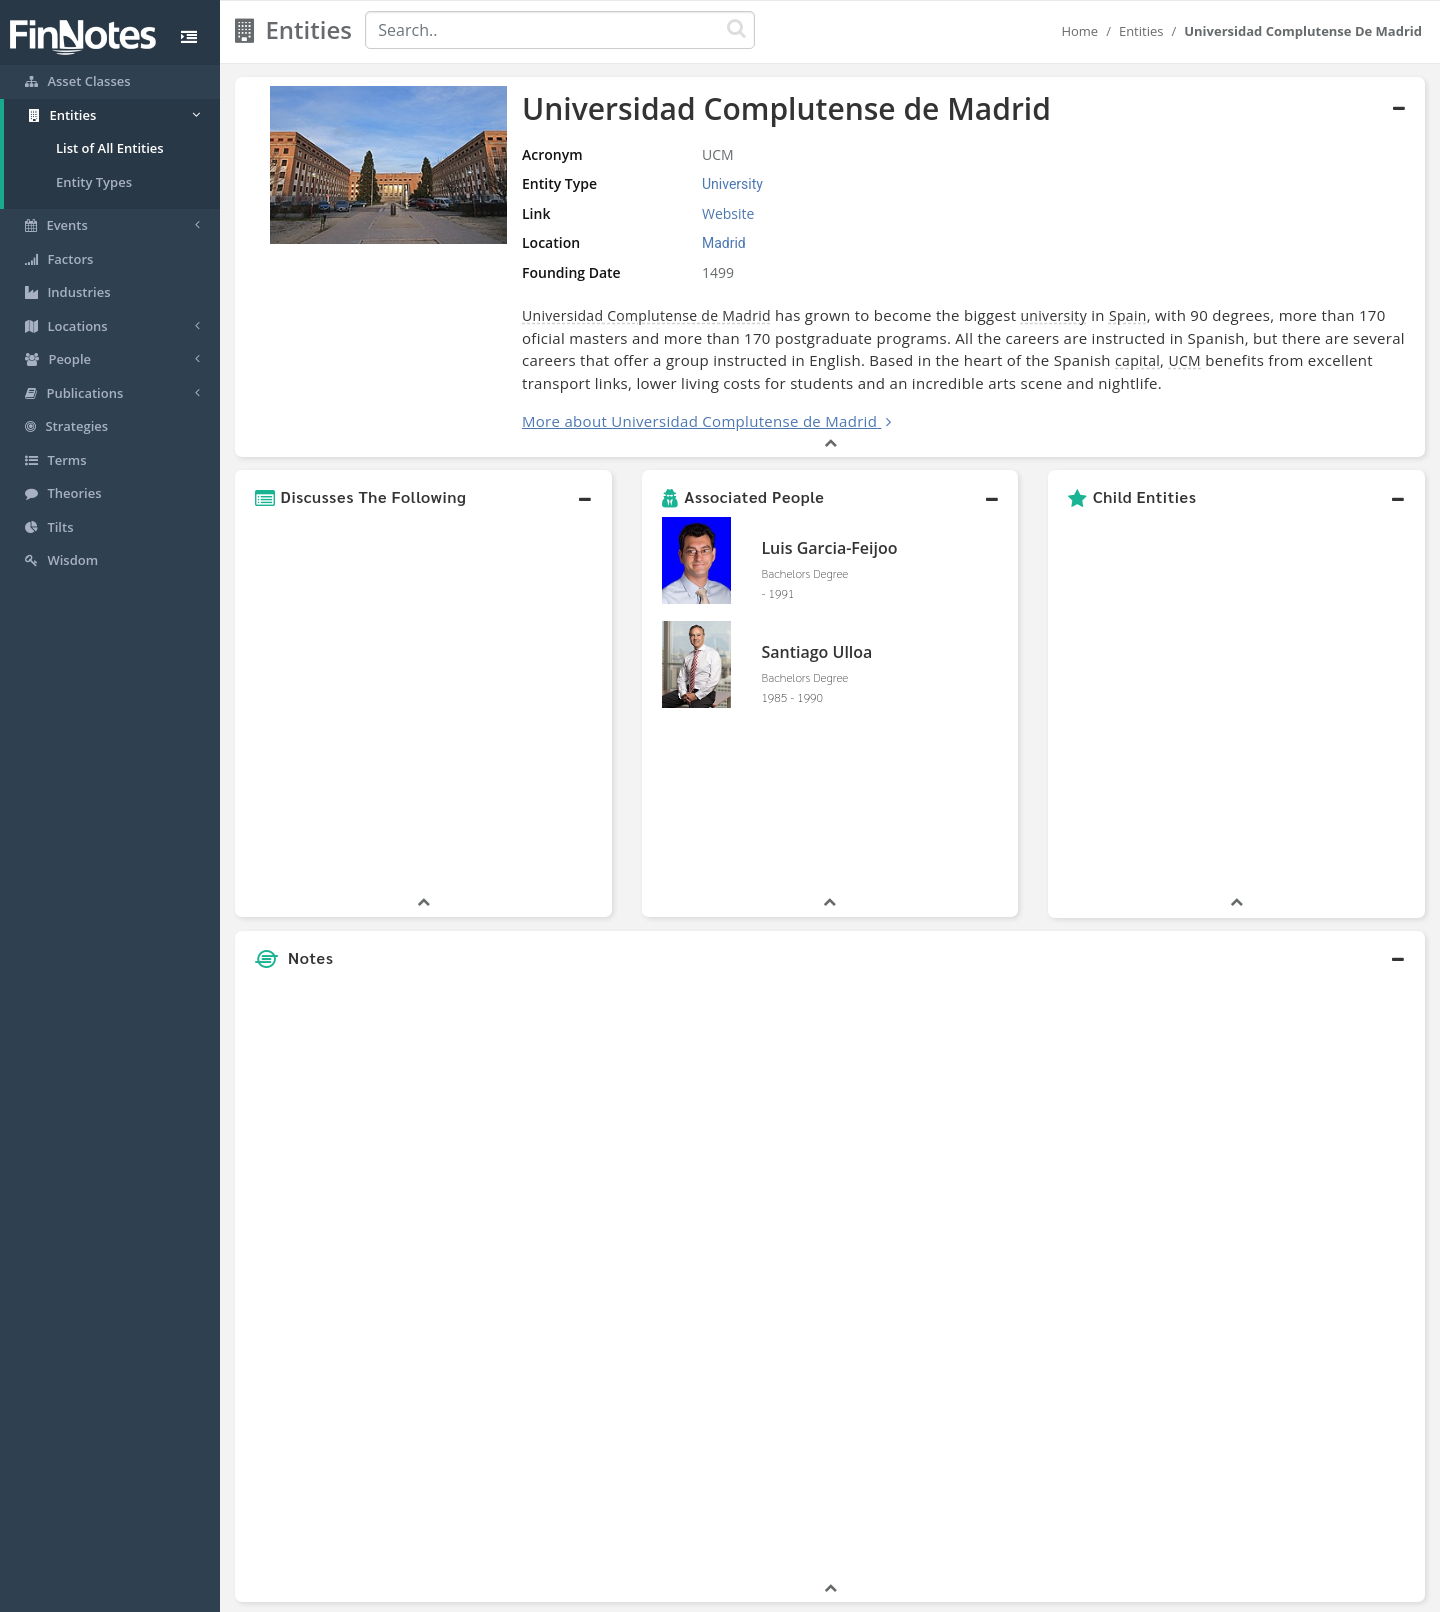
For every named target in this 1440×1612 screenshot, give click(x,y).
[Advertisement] (1272, 1111)
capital (1137, 360)
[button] (423, 497)
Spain (1128, 315)
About (587, 1592)
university (1053, 315)
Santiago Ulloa (816, 652)
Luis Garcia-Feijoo (829, 548)
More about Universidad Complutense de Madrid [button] (699, 421)
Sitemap (649, 1592)
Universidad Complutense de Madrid (646, 315)
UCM (1184, 360)
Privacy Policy (733, 1592)
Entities (1141, 31)
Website (728, 213)
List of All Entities (110, 148)
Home (1079, 31)
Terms (812, 1592)
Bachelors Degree (804, 573)
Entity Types (94, 182)
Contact (873, 1592)
